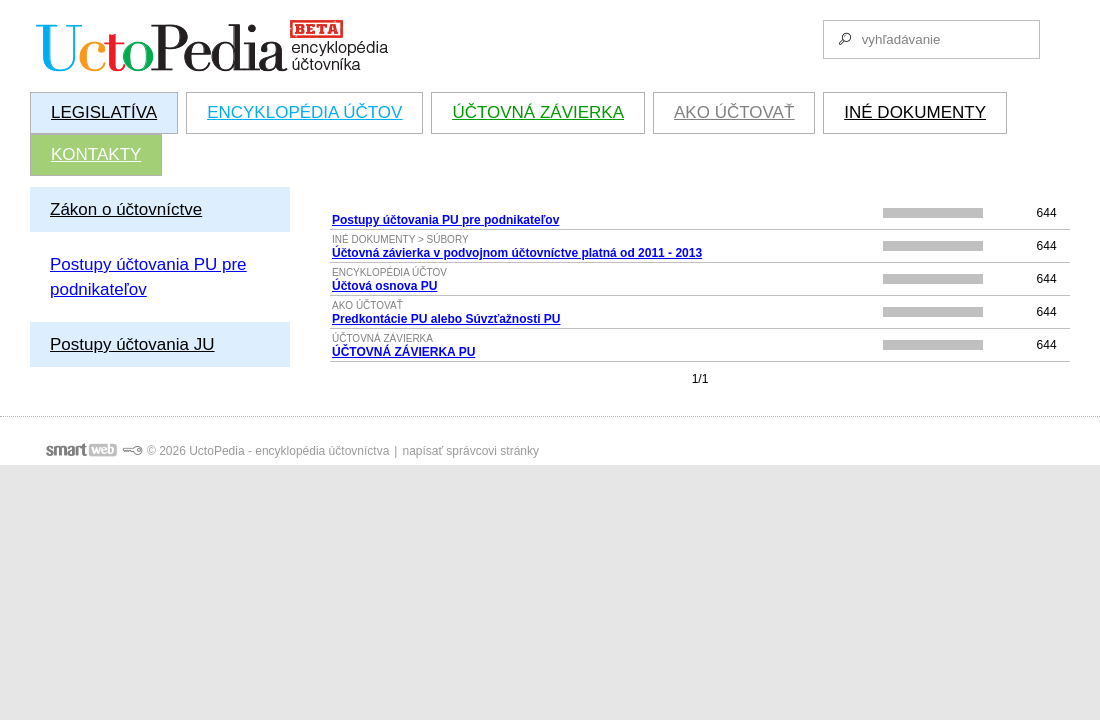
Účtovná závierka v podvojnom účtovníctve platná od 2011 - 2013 (517, 253)
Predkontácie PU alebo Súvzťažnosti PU (446, 319)
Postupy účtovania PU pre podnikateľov (445, 220)
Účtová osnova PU (384, 286)
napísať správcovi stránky (470, 451)
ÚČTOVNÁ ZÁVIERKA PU (403, 352)
